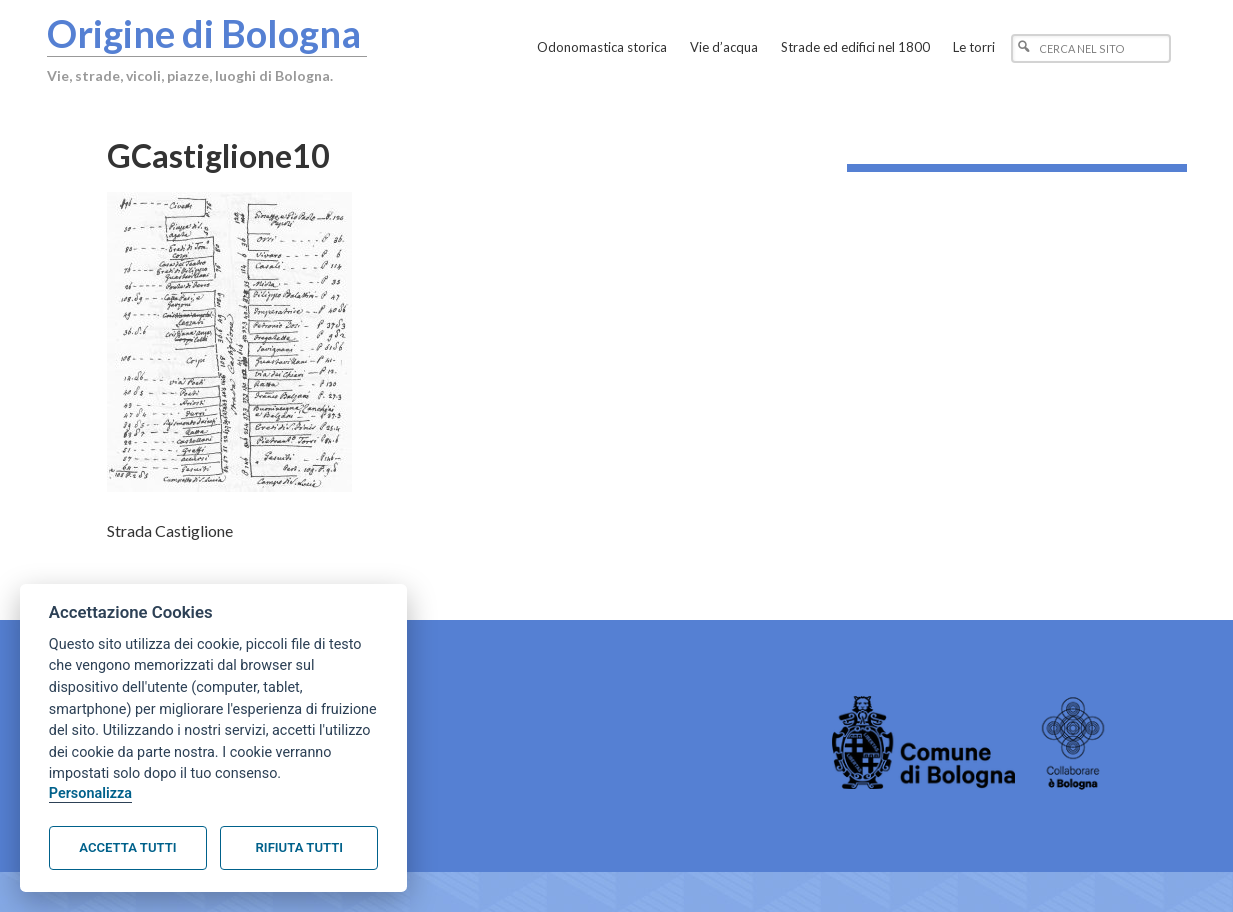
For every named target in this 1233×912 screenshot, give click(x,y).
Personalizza (90, 793)
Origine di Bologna (204, 33)
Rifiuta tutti (299, 847)
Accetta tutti (127, 847)
